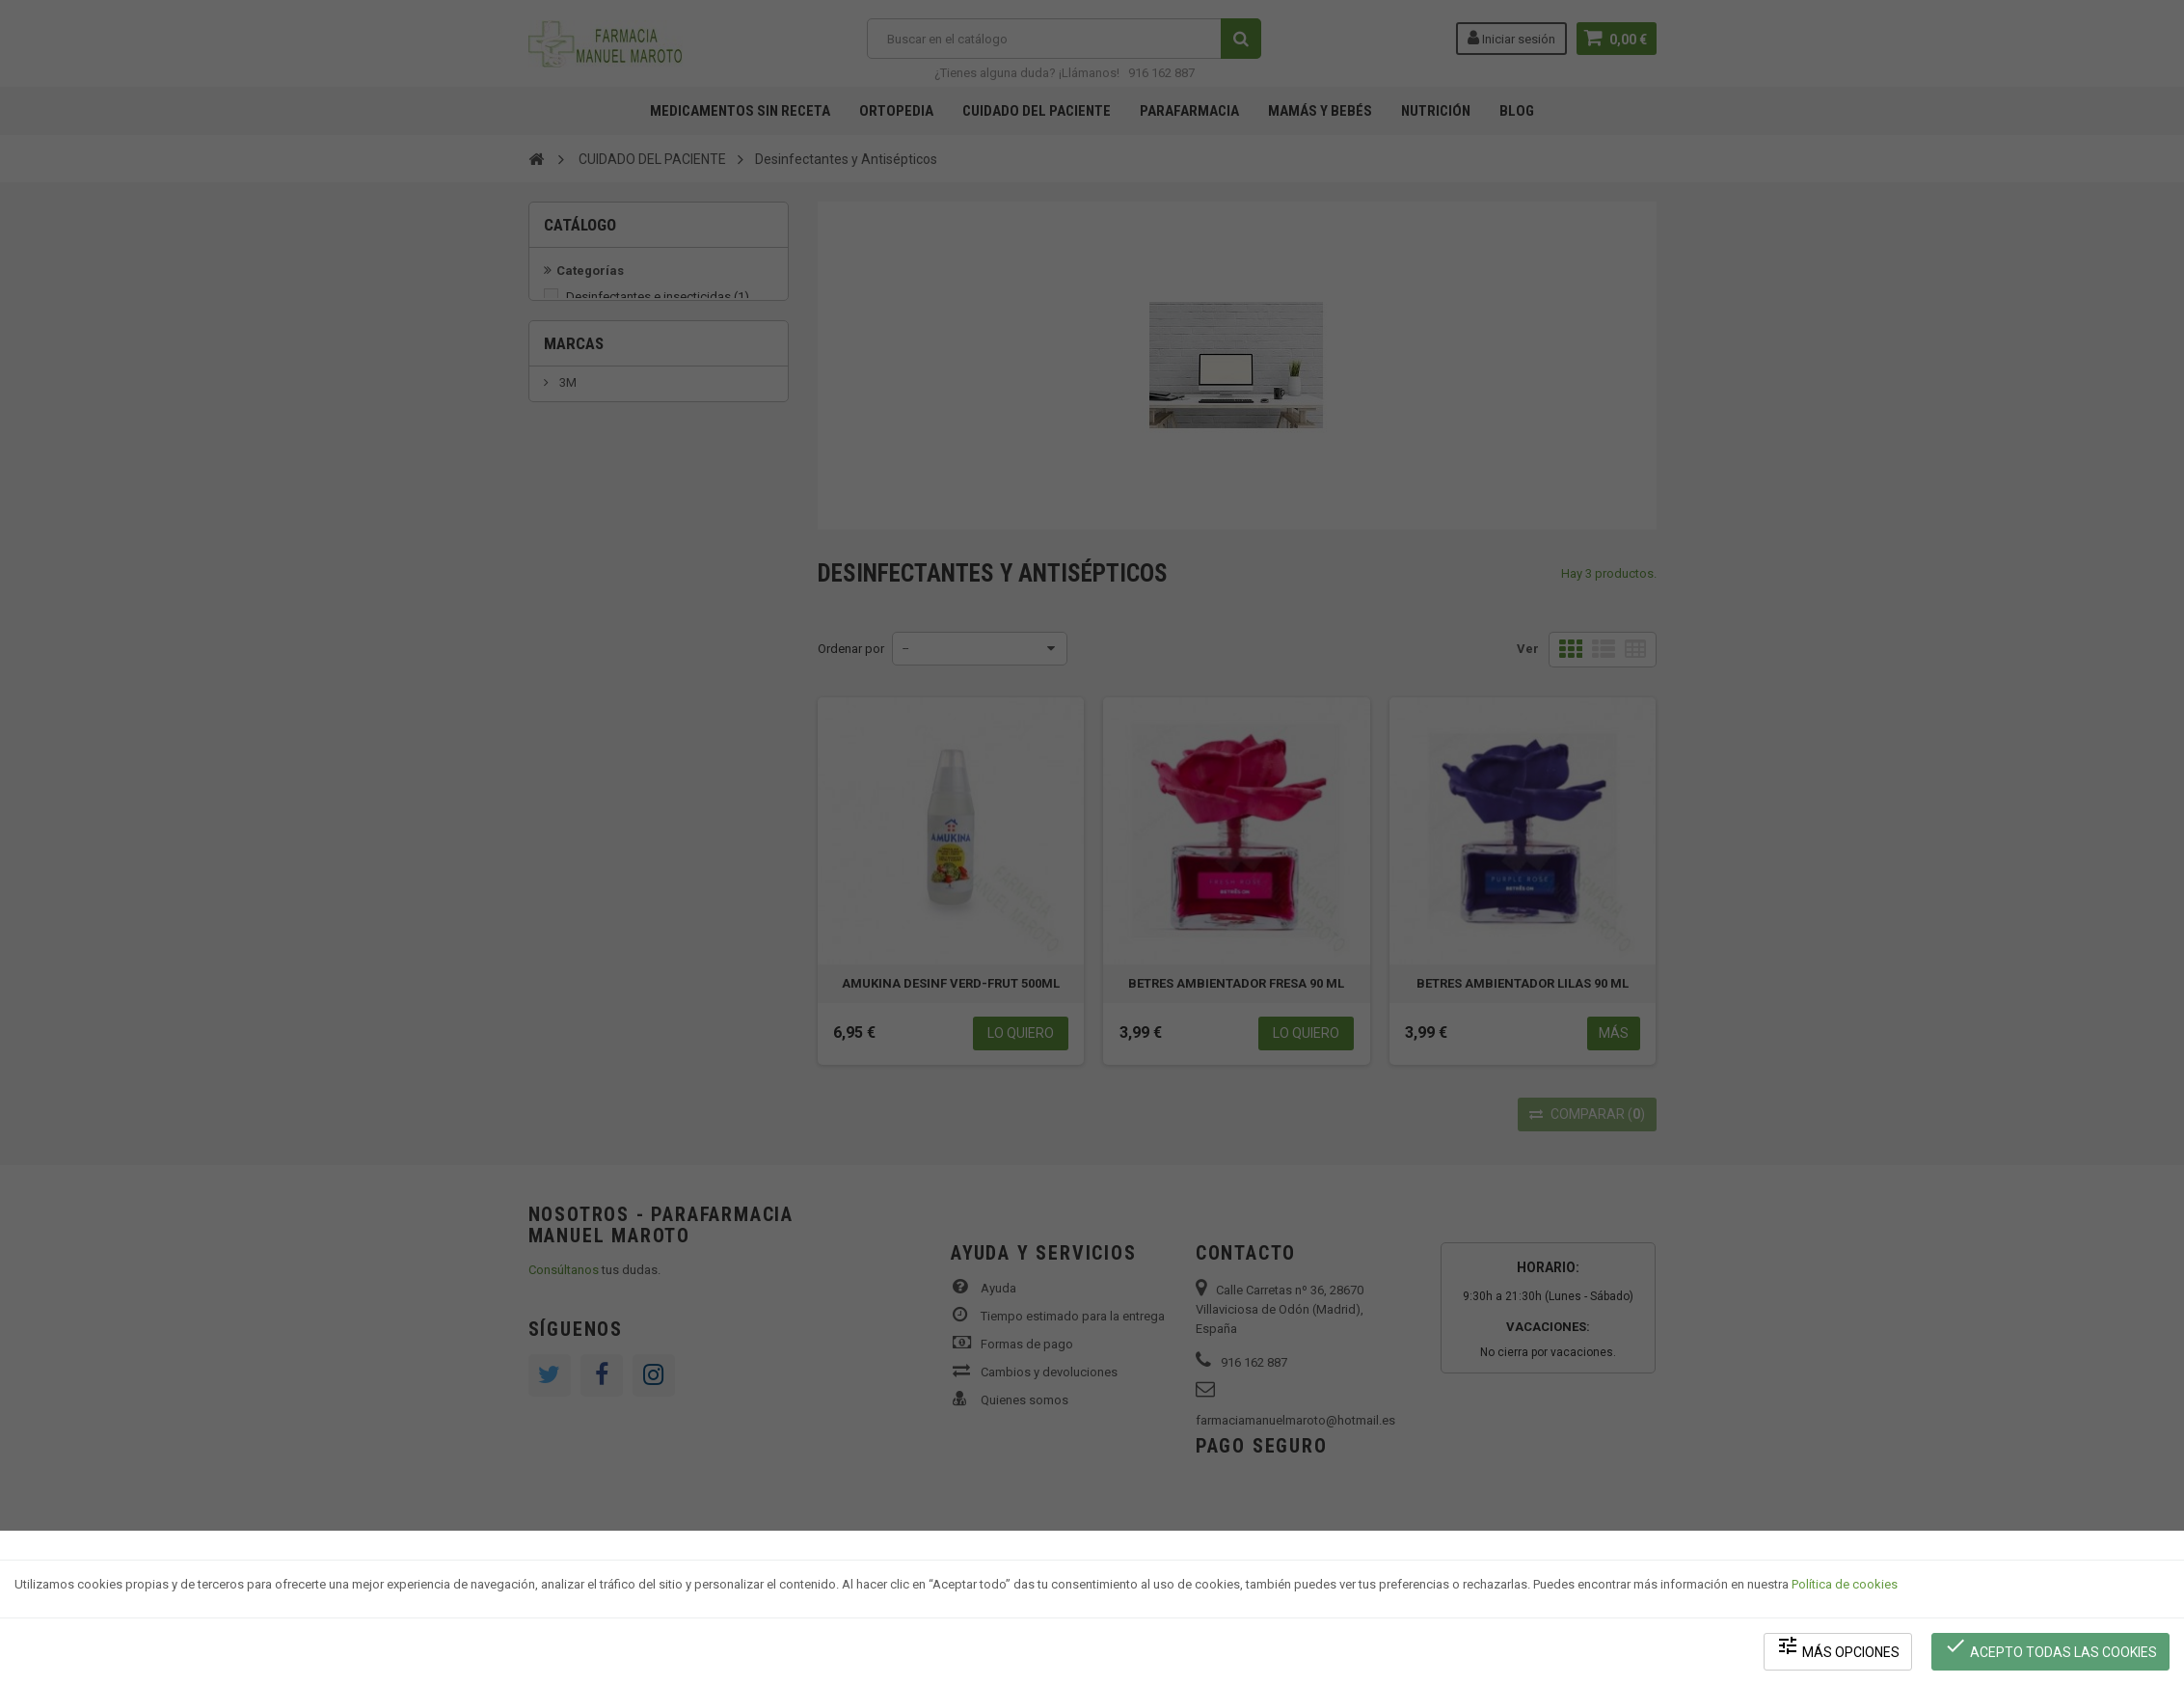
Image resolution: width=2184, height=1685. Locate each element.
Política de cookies (1845, 1584)
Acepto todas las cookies (2050, 1647)
